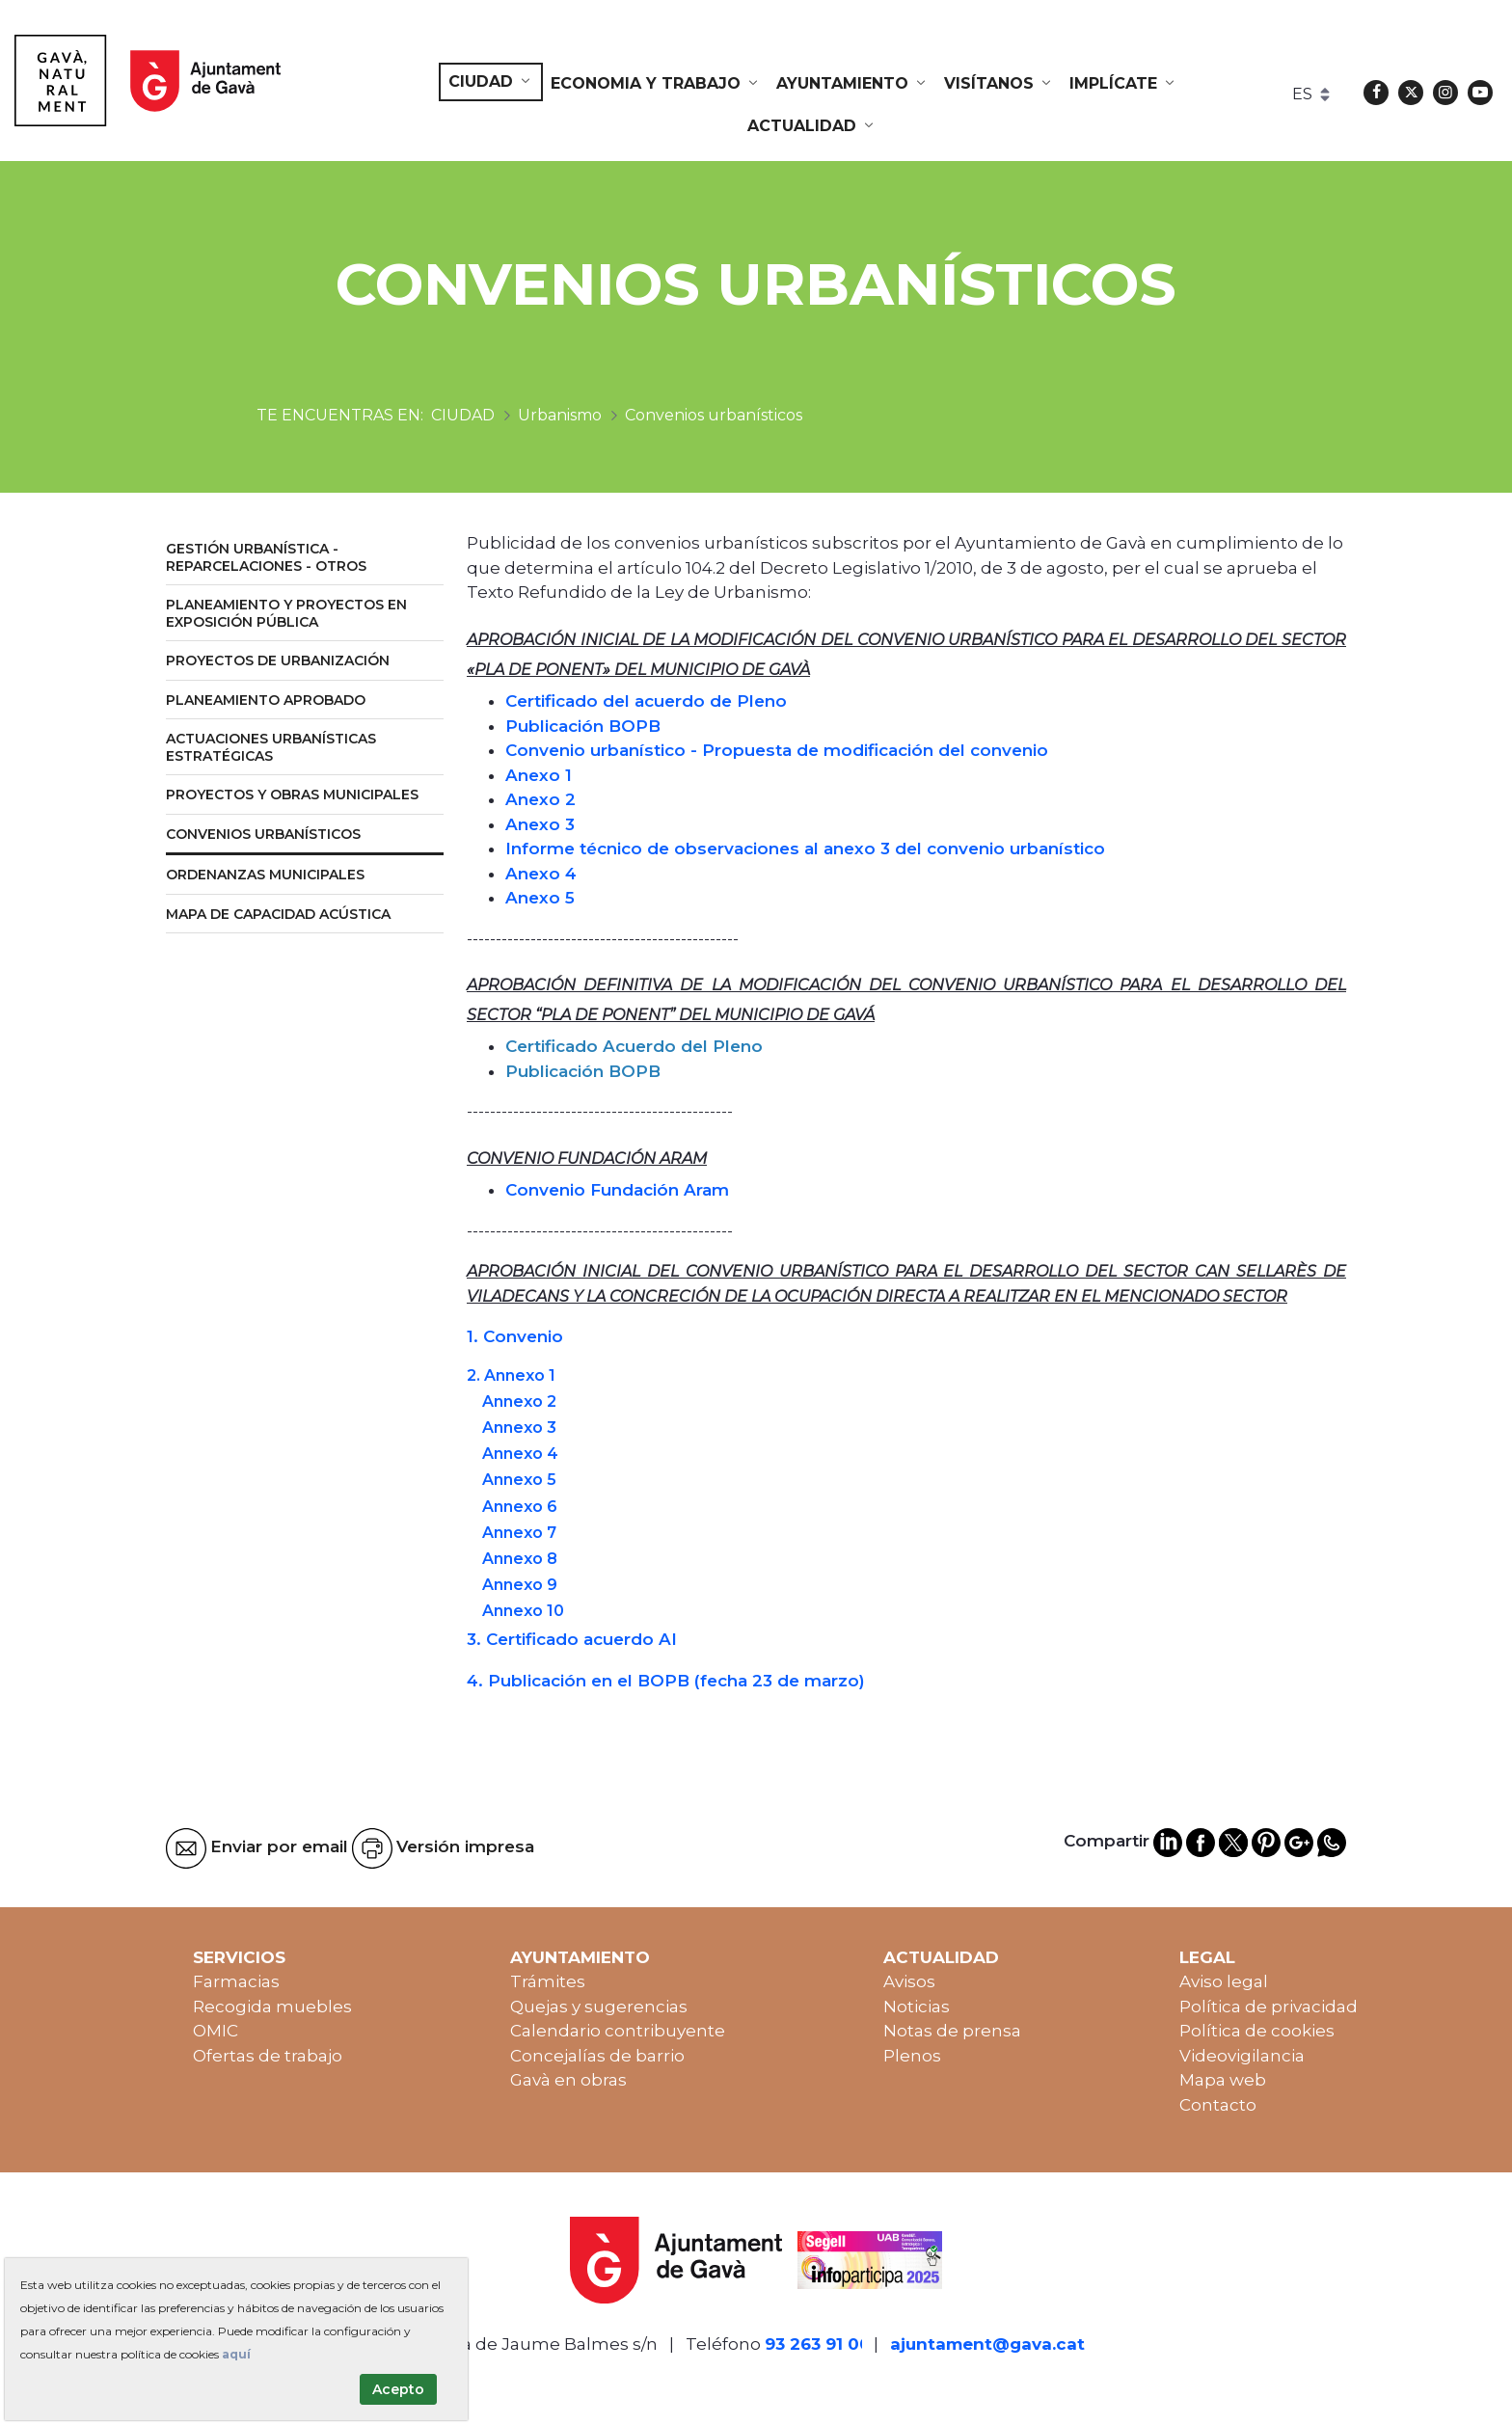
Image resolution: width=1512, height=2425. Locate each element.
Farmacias (236, 1981)
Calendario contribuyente (617, 2030)
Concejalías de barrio (597, 2055)
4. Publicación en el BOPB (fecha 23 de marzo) (666, 1680)
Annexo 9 (519, 1585)
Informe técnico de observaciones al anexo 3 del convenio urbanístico (805, 848)
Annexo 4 (520, 1453)
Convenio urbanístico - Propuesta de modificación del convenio (776, 750)
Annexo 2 (519, 1401)
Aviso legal (1223, 1981)
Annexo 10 (523, 1611)
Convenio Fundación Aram (617, 1189)
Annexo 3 (519, 1427)
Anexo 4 (541, 873)
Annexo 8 (519, 1558)
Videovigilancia (1242, 2055)
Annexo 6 (519, 1506)
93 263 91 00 (818, 2344)
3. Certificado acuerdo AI (572, 1639)
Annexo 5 (519, 1479)
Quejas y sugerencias (599, 2006)
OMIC (215, 2030)
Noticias (916, 2006)
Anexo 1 (538, 775)
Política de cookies (1257, 2030)
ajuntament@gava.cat (987, 2344)
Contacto (1217, 2105)
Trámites (547, 1981)
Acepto (398, 2389)
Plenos (912, 2055)
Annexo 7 (519, 1532)
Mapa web (1222, 2079)
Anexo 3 (540, 824)
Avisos (909, 1981)
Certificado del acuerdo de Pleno (646, 701)
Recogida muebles (272, 2006)
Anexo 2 (540, 799)
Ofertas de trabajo (267, 2055)
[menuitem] (491, 82)
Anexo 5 (540, 897)
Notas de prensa (952, 2030)
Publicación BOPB (583, 726)
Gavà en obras (568, 2079)
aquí (236, 2354)
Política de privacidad (1268, 2006)
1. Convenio (515, 1336)
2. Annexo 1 (511, 1375)
